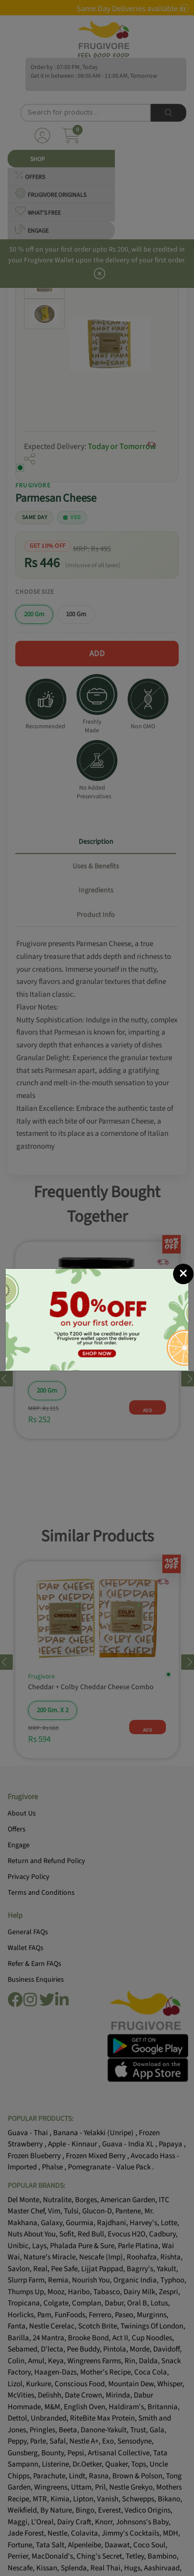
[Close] (183, 1274)
